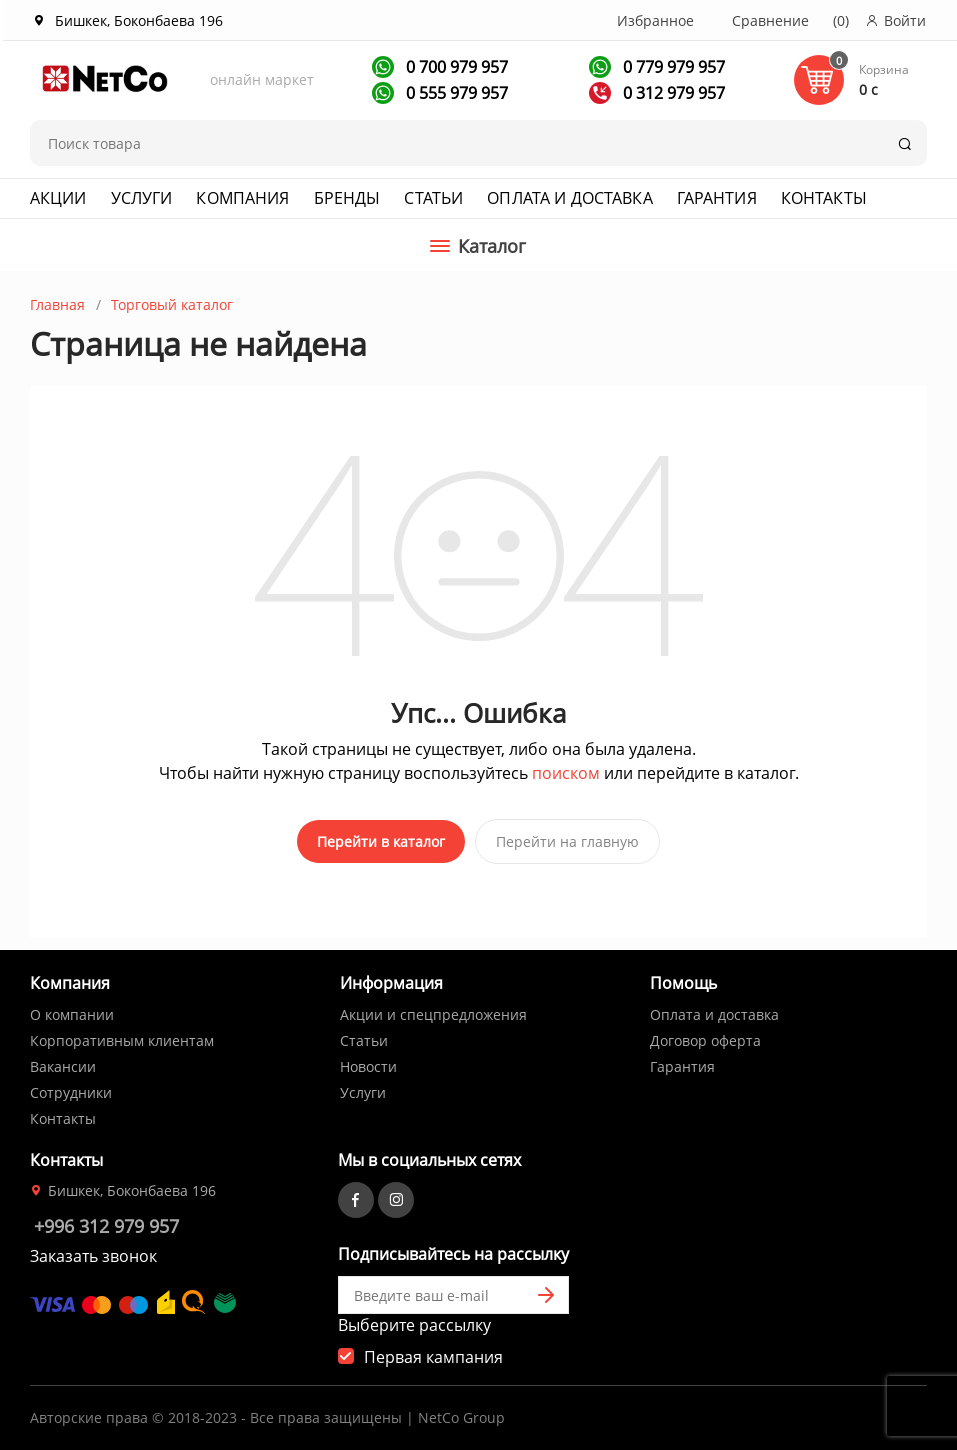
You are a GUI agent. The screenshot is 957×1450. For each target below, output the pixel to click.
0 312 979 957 (672, 93)
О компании (72, 1010)
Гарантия (717, 198)
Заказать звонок (93, 1252)
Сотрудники (71, 1088)
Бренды (347, 198)
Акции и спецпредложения (433, 1010)
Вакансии (63, 1062)
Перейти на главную (567, 841)
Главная (57, 304)
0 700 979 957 (455, 67)
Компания (242, 198)
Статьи (433, 198)
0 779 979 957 (672, 67)
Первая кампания (433, 1353)
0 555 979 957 (455, 93)
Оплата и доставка (569, 198)
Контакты (824, 198)
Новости (368, 1062)
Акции (58, 198)
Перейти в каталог (381, 841)
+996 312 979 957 (106, 1222)
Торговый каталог (172, 304)
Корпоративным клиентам (122, 1036)
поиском (566, 773)
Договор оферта (705, 1036)
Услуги (142, 198)
